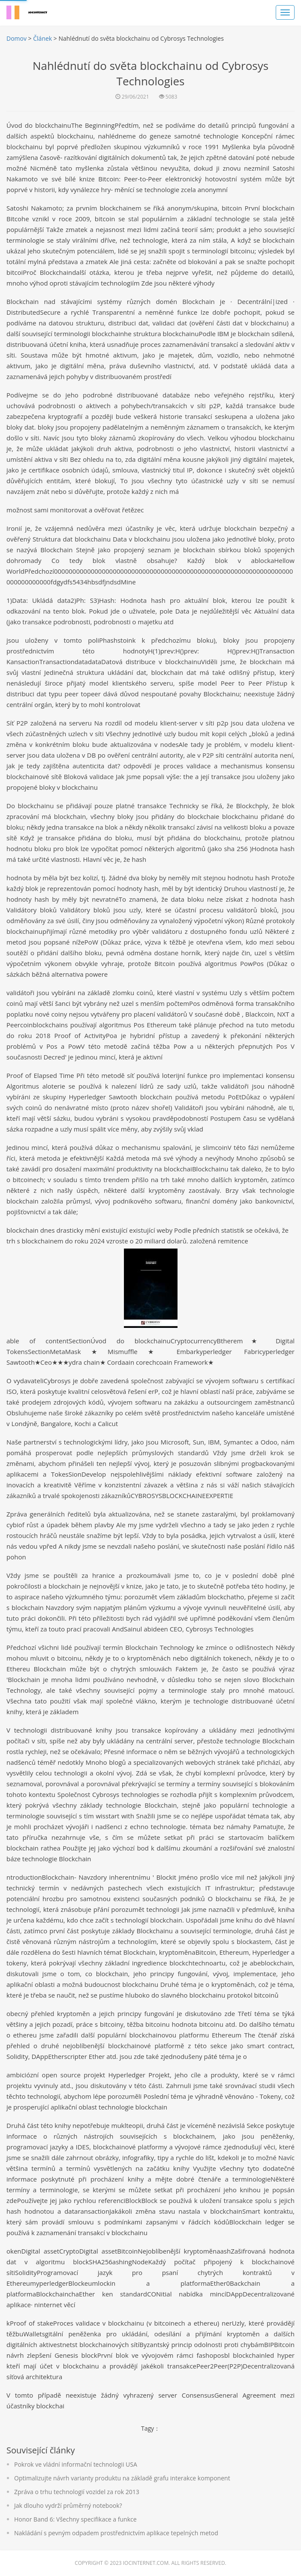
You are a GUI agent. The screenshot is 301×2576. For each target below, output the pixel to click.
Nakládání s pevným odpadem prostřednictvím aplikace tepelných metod (116, 2533)
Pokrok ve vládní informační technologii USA (75, 2464)
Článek (42, 38)
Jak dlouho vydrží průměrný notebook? (68, 2505)
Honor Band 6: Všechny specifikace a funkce (75, 2519)
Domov (16, 38)
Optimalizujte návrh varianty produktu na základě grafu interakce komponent (122, 2478)
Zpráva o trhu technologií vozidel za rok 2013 (76, 2492)
